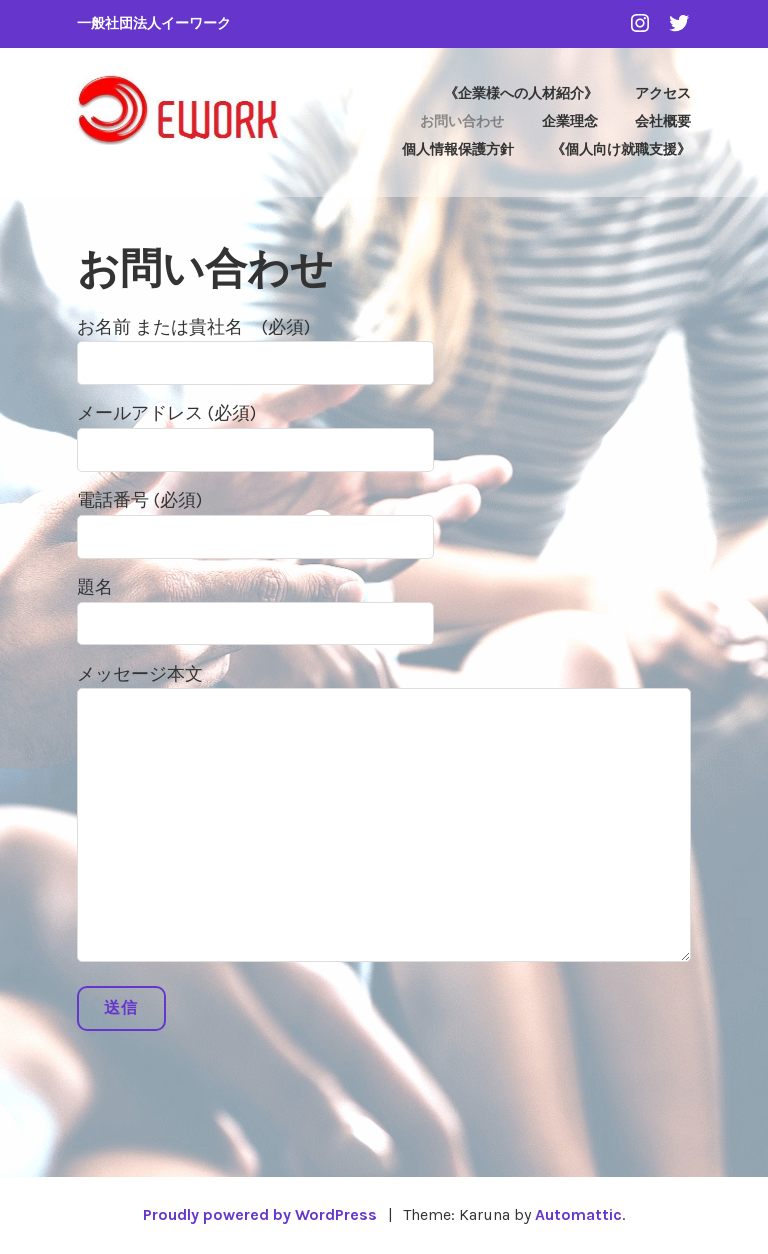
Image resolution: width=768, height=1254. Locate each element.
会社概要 (663, 121)
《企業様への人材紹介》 (521, 93)
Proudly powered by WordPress (260, 1214)
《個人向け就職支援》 (621, 149)
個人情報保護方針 (458, 149)
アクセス (663, 93)
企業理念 (570, 121)
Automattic (578, 1214)
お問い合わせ (462, 121)
